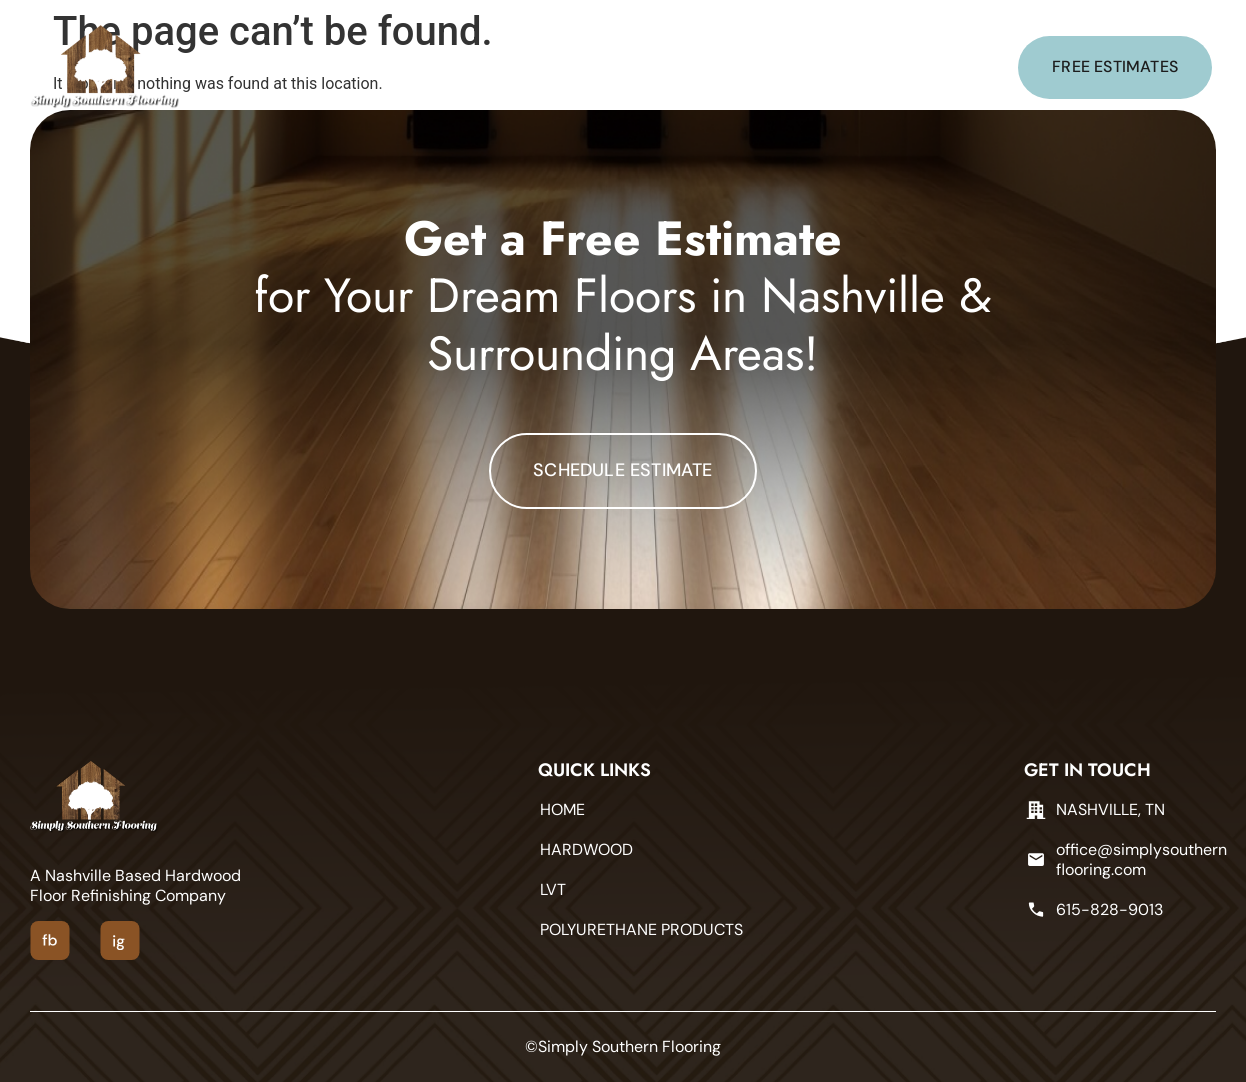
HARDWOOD (438, 67)
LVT (531, 67)
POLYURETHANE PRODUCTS (675, 67)
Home (341, 67)
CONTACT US (860, 67)
